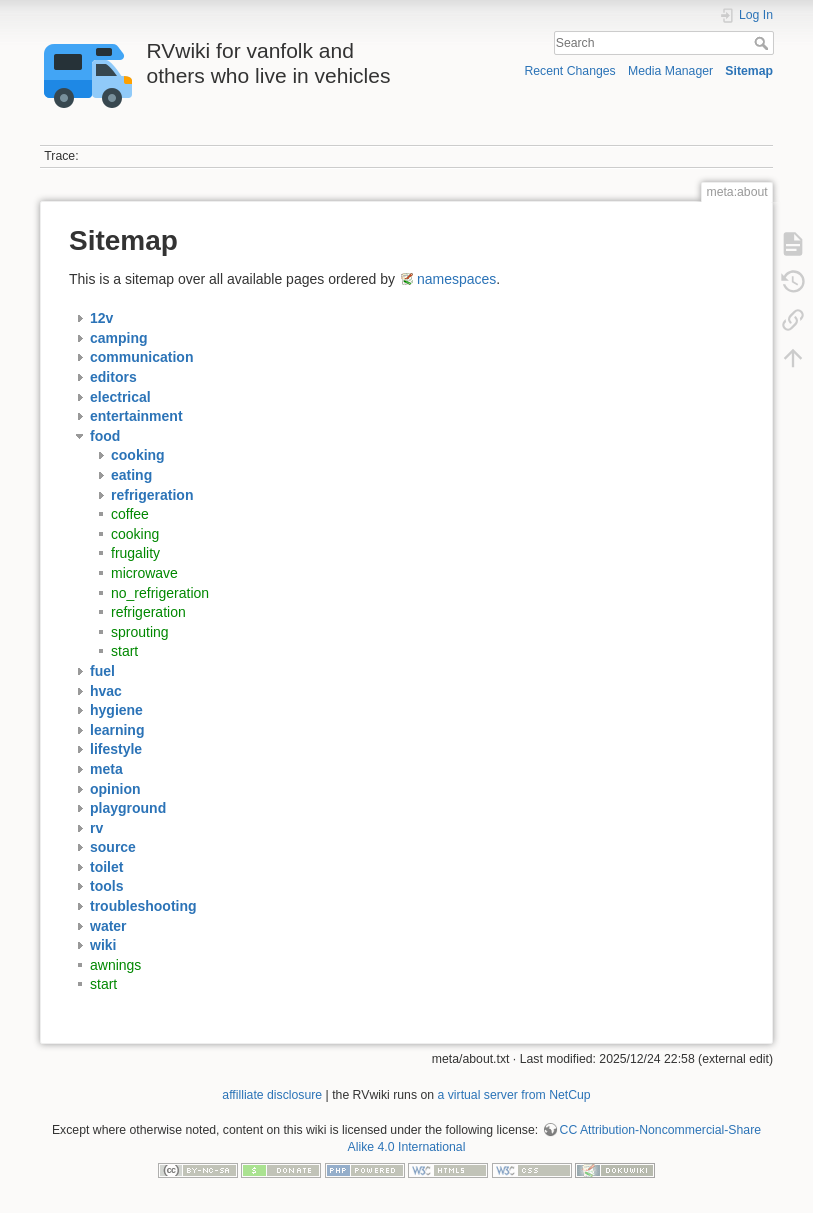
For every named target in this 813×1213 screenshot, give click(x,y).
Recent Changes (569, 71)
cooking (135, 534)
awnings (115, 965)
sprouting (140, 632)
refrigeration (148, 612)
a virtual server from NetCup (514, 1095)
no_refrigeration (160, 593)
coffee (130, 514)
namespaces (456, 279)
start (124, 651)
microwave (144, 573)
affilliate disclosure (272, 1095)
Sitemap (749, 71)
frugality (135, 553)
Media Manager (670, 71)
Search (763, 43)
